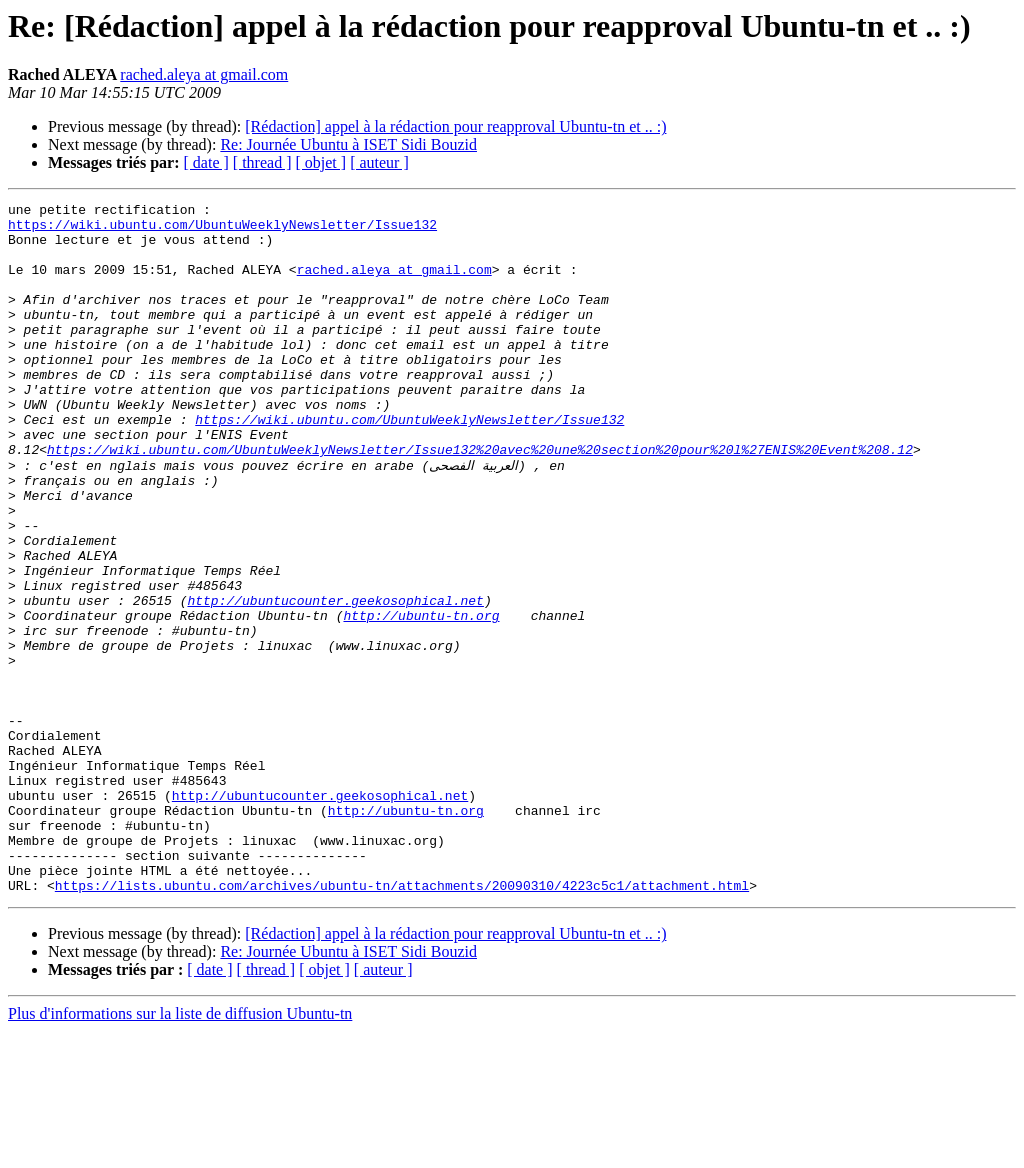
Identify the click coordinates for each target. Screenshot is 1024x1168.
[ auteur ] (379, 162)
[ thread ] (262, 162)
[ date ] (206, 162)
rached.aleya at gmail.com (204, 74)
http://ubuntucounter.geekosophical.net (335, 680)
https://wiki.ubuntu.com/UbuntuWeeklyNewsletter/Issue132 (222, 230)
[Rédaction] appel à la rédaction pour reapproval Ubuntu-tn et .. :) (455, 126)
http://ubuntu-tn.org (421, 698)
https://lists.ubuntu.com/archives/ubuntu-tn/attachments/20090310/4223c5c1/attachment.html (402, 1022)
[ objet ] (320, 162)
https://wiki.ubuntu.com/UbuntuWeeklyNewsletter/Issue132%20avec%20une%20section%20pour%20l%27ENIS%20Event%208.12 (480, 500)
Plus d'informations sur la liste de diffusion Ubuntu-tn (180, 1150)
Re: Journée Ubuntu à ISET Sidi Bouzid (348, 144)
